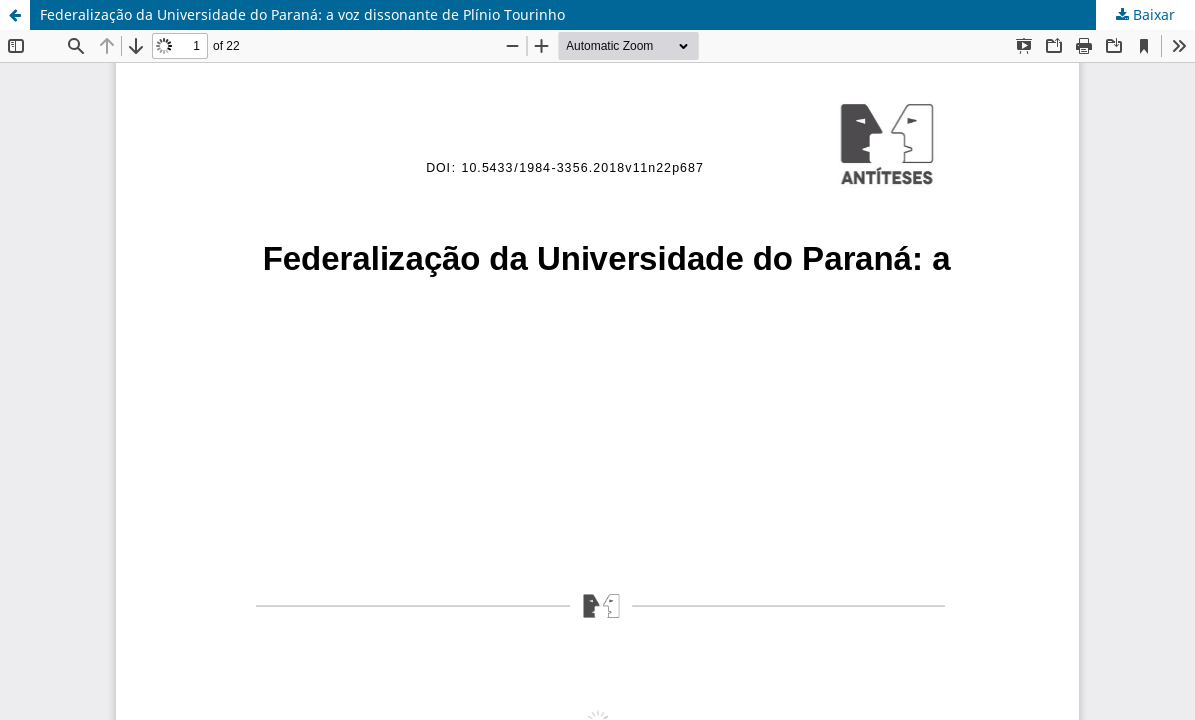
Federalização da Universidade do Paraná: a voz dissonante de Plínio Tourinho (302, 14)
